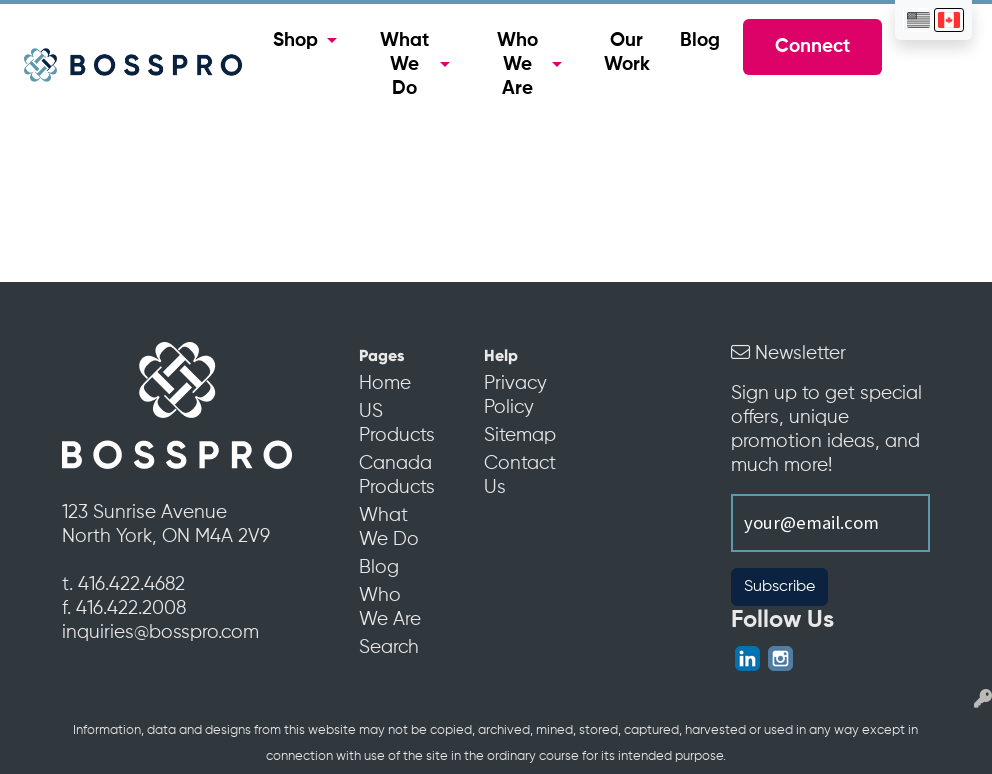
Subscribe (779, 587)
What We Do (404, 65)
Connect (812, 47)
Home (385, 384)
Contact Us (518, 476)
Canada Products (393, 476)
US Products (393, 424)
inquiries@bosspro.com (160, 633)
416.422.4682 (131, 585)
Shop (295, 41)
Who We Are (517, 65)
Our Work (627, 53)
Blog (700, 41)
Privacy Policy (515, 396)
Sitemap (518, 436)
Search (389, 648)
